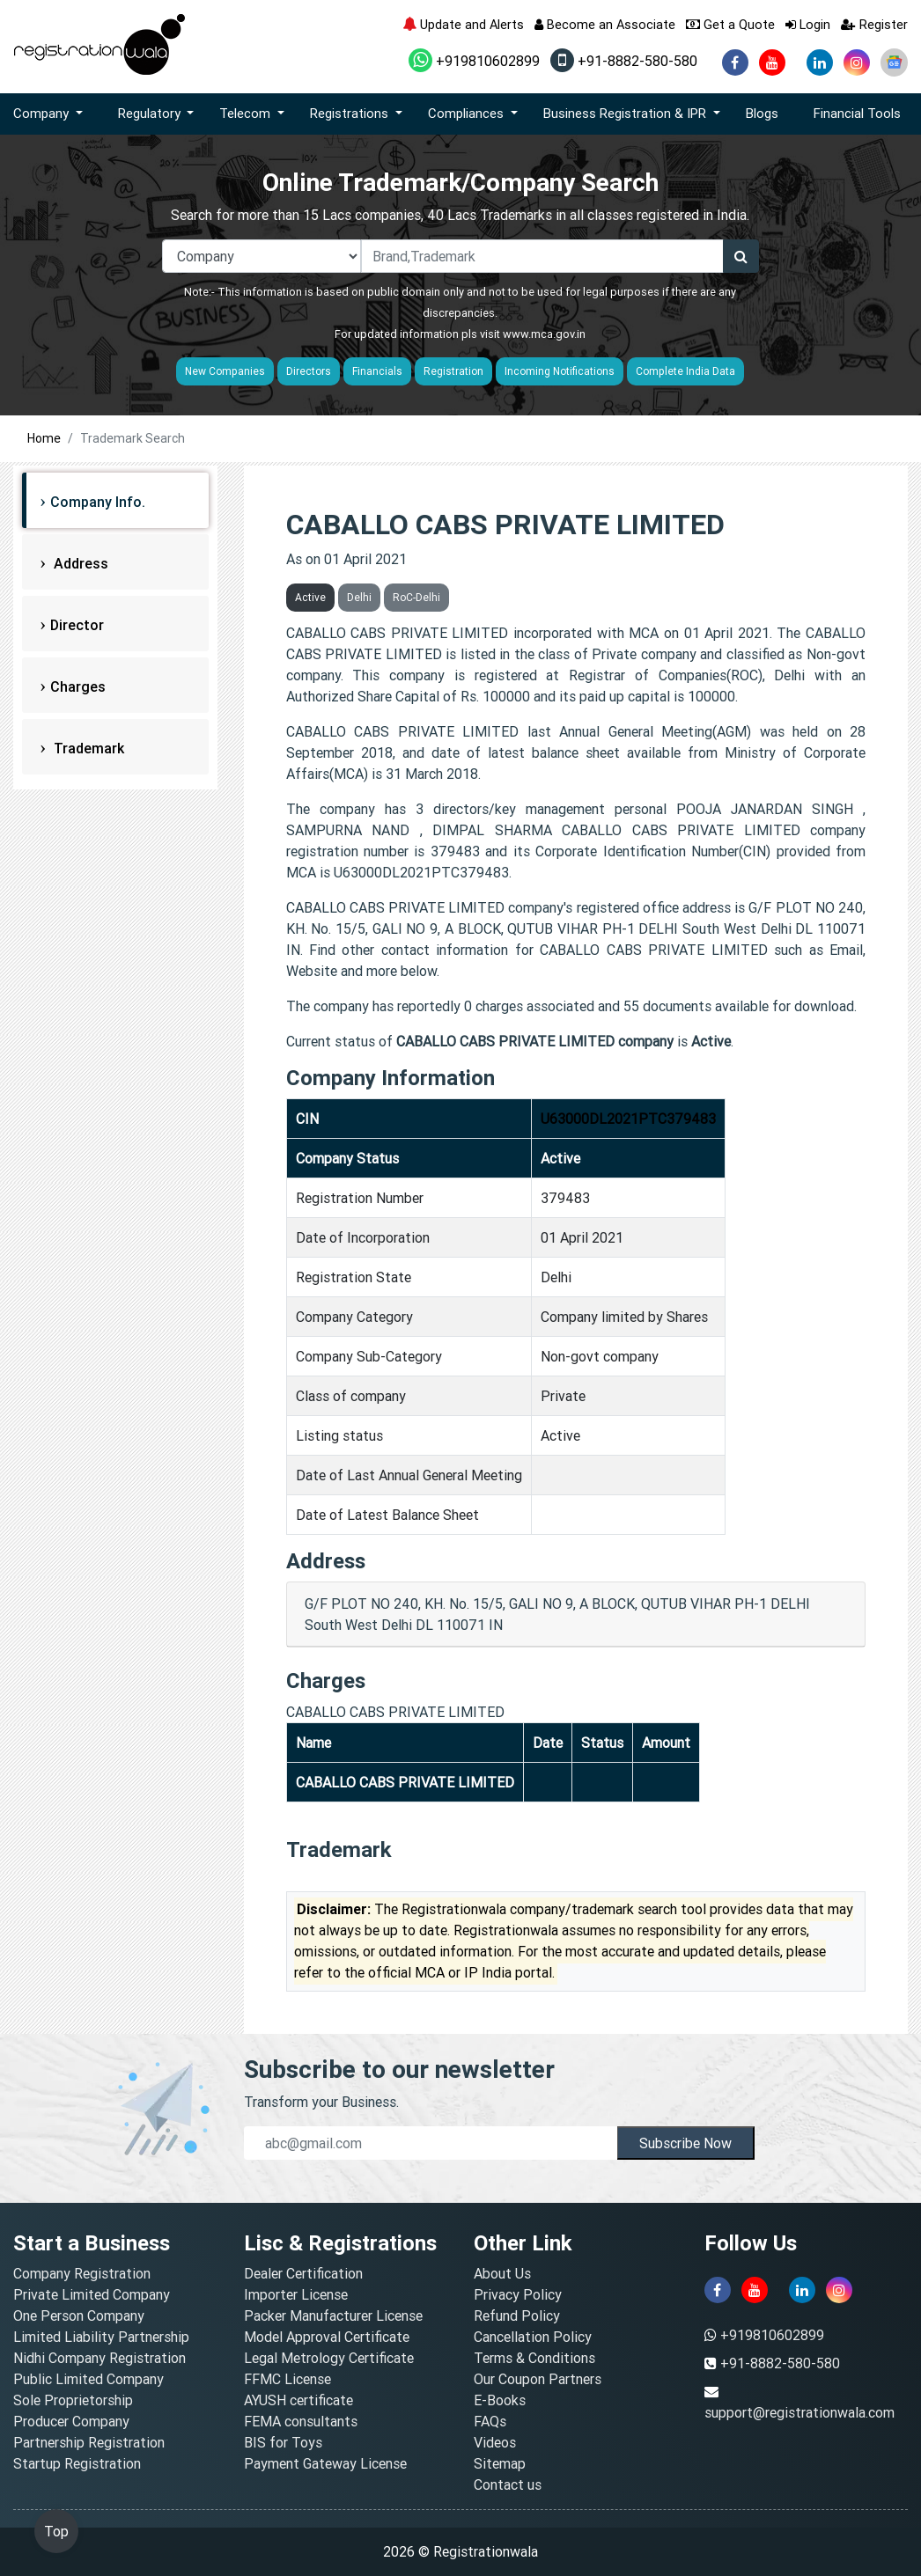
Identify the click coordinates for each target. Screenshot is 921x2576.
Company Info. (97, 501)
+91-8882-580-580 (623, 61)
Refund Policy (517, 2315)
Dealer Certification (303, 2273)
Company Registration (82, 2273)
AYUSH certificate (298, 2400)
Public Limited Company (88, 2379)
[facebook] (735, 62)
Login (807, 24)
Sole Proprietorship (73, 2400)
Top (56, 2531)
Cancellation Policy (533, 2336)
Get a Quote (730, 24)
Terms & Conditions (534, 2358)
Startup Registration (77, 2463)
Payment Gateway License (325, 2463)
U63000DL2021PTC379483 (628, 1118)
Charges (78, 686)
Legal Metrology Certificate (329, 2358)
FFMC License (287, 2379)
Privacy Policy (518, 2294)
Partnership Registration (89, 2442)
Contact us (508, 2484)
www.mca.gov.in (544, 334)
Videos (495, 2442)
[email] (430, 2143)
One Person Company (78, 2315)
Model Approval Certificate (326, 2336)
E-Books (500, 2400)
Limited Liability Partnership (101, 2336)
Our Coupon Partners (537, 2379)
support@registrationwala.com (799, 2412)
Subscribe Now (685, 2143)
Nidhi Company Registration (99, 2358)
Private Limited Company (91, 2294)
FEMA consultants (300, 2421)
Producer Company (71, 2421)
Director (77, 625)
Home (44, 438)
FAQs (490, 2421)
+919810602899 (474, 61)
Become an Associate (604, 24)
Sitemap (500, 2463)
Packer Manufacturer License (333, 2315)
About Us (502, 2273)
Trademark (87, 748)
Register (874, 24)
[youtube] (772, 62)
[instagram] (857, 62)
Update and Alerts (463, 24)
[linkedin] (820, 62)
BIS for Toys (283, 2442)
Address (79, 563)
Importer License (296, 2294)
